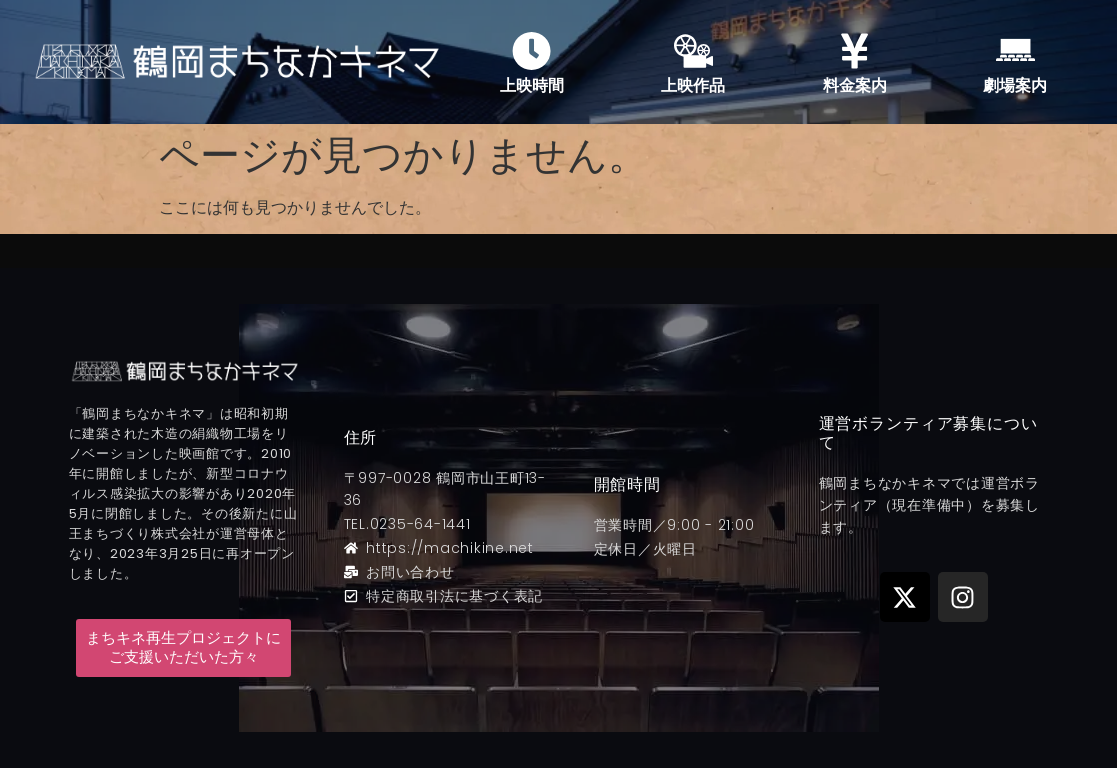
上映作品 (693, 85)
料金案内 (855, 85)
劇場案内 (1015, 85)
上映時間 (532, 85)
